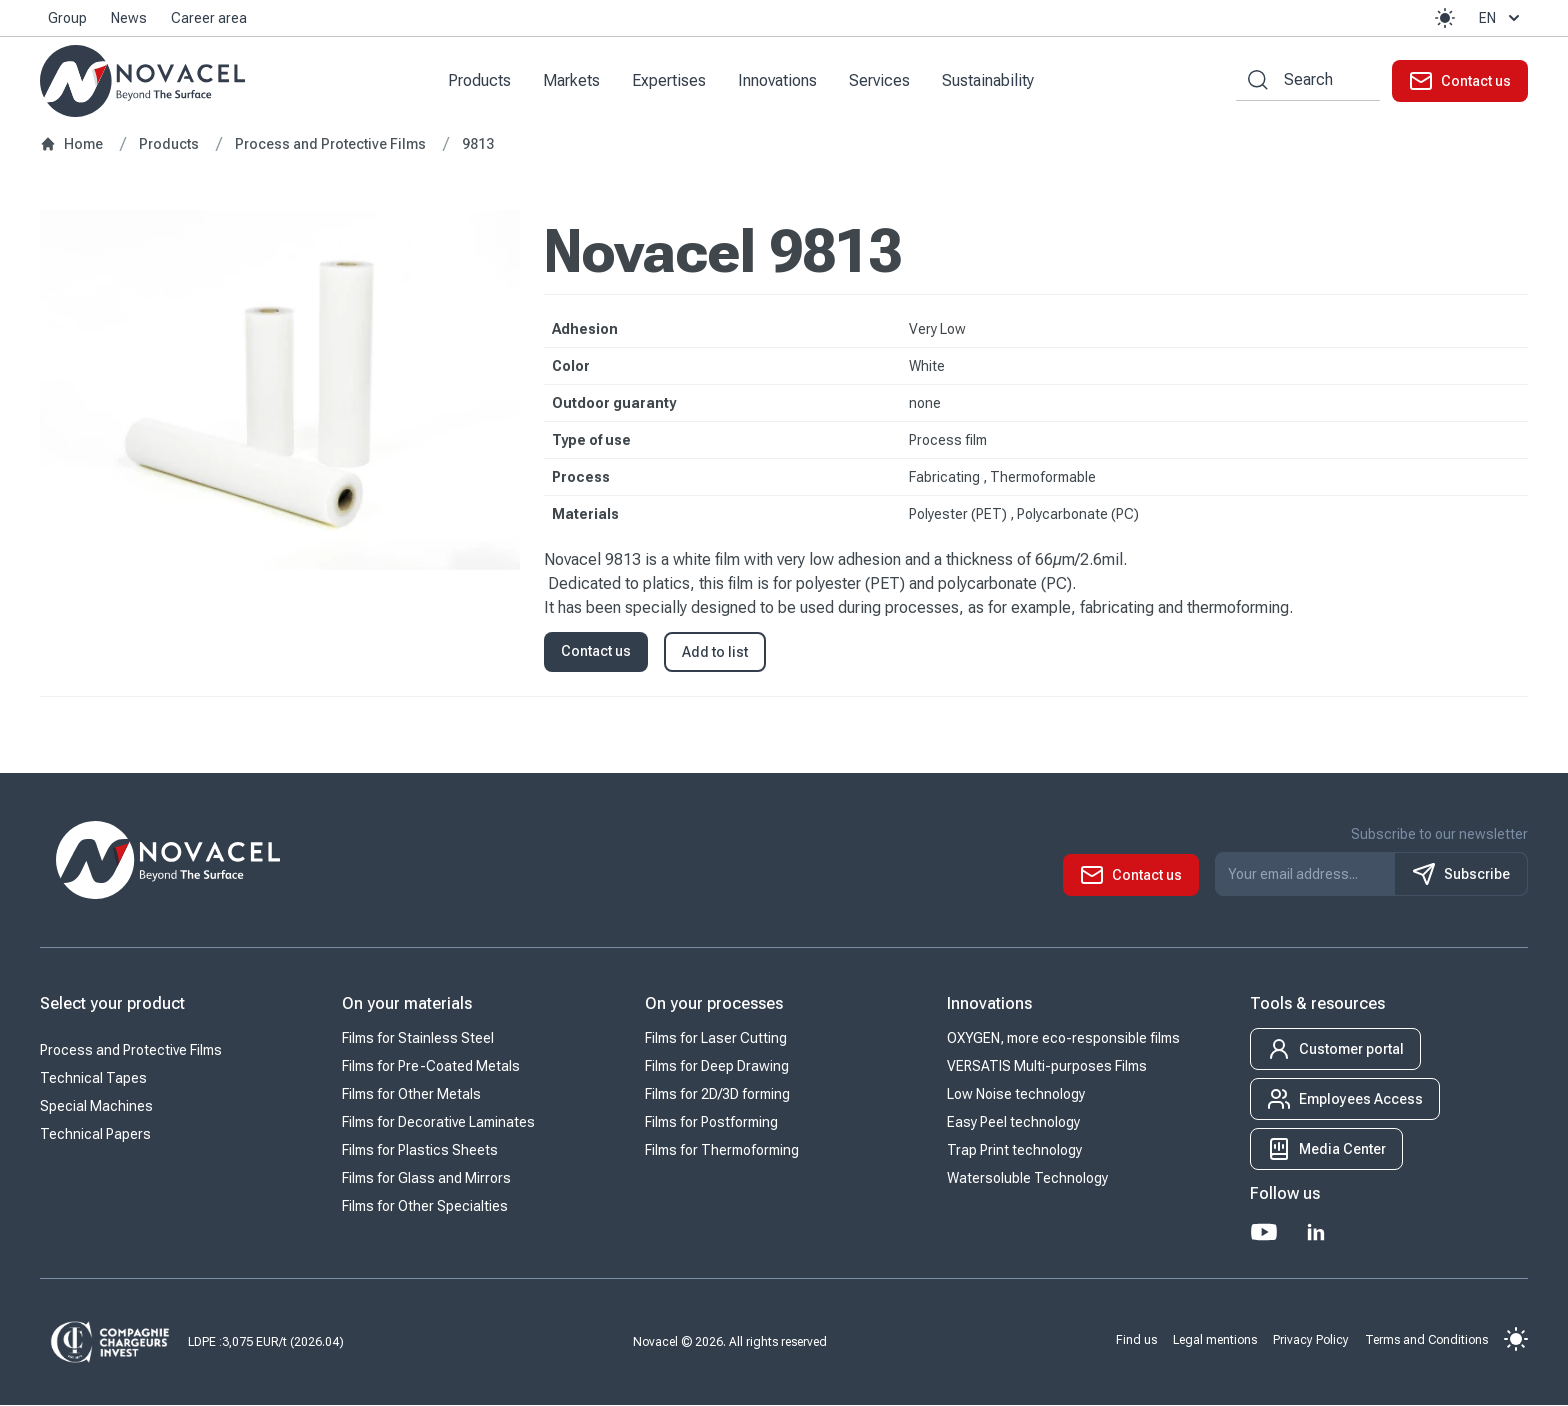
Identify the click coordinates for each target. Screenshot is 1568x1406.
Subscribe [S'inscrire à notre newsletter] (1461, 875)
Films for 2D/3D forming (717, 1095)
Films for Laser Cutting (716, 1039)
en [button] (1501, 18)
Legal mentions (1215, 1340)
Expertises (670, 80)
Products (480, 80)
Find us (1136, 1340)
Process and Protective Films (131, 1051)
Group (67, 18)
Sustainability (989, 80)
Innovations (778, 80)
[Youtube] (1264, 1233)
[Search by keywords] (1252, 80)
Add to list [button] (715, 653)
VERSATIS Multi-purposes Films (1047, 1067)
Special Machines (96, 1107)
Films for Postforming (711, 1123)
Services (880, 80)
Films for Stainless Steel (418, 1039)
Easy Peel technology (1013, 1123)
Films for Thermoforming (722, 1151)
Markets (572, 80)
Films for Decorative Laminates (438, 1123)
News (129, 18)
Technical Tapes (93, 1079)
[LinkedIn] (1316, 1233)
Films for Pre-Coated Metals (431, 1067)
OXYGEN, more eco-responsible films (1063, 1039)
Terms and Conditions (1426, 1340)
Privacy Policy (1311, 1340)
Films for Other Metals (411, 1095)
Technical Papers (95, 1135)
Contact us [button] (596, 652)
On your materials (407, 1004)
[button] (1445, 18)
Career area (209, 18)
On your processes (714, 1004)
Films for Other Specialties (425, 1207)
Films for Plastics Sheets (420, 1151)
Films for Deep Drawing (717, 1067)
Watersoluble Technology (1027, 1179)
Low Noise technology (1016, 1095)
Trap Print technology (1014, 1151)
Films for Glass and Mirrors (426, 1179)
